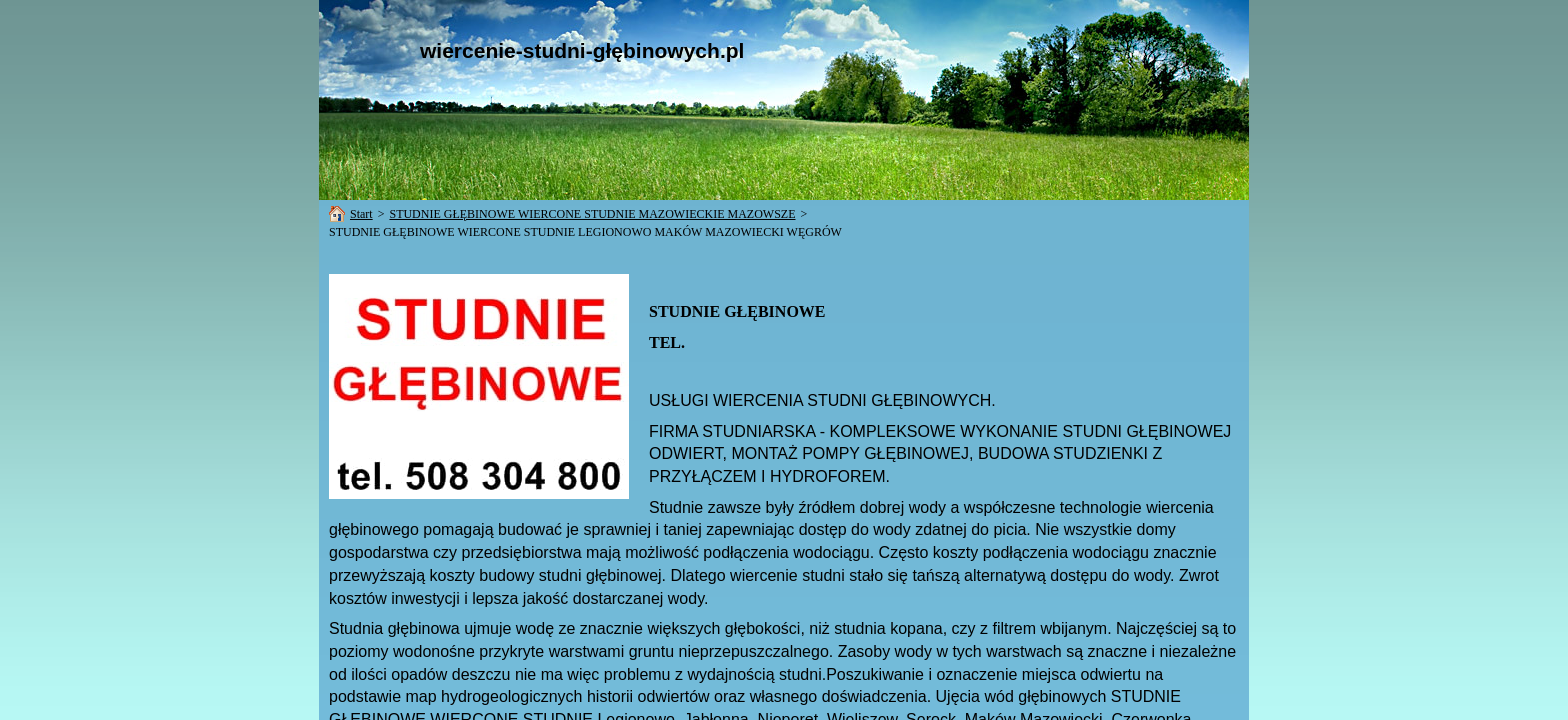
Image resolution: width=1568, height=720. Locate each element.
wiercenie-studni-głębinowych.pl (582, 50)
